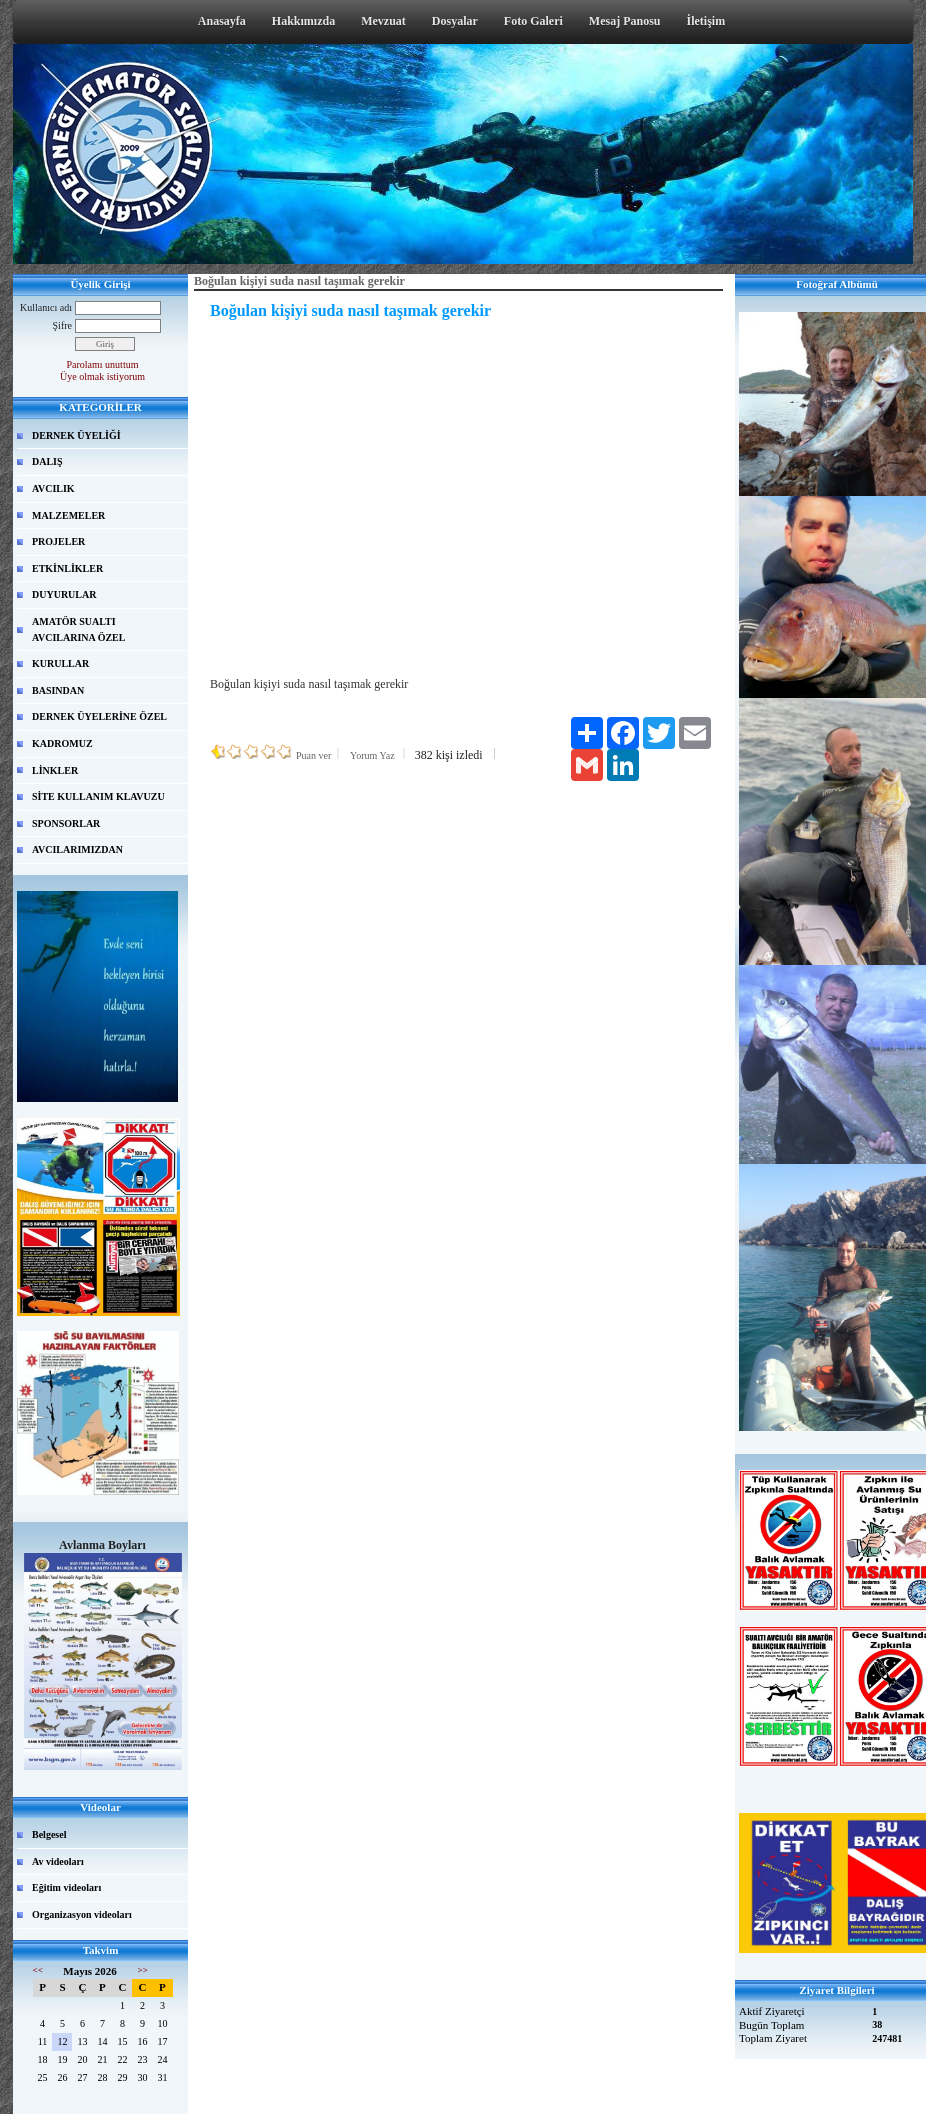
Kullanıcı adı (46, 307)
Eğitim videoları (66, 1887)
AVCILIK (53, 488)
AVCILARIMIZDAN (77, 849)
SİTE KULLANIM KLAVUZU (98, 796)
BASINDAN (58, 690)
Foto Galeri (533, 21)
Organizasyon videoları (82, 1914)
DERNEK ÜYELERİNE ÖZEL (99, 716)
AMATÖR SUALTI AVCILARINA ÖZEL (78, 629)
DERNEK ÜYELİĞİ (76, 435)
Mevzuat (383, 21)
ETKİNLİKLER (67, 568)
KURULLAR (60, 663)
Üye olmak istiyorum (102, 376)
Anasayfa (222, 21)
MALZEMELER (68, 515)
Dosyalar (455, 21)
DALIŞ (47, 461)
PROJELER (58, 541)
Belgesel (49, 1834)
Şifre (62, 325)
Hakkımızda (303, 21)
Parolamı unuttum (103, 364)
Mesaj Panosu (625, 21)
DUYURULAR (64, 594)
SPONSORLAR (66, 823)
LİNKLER (55, 770)
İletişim (706, 21)
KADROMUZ (62, 743)
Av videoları (58, 1861)
